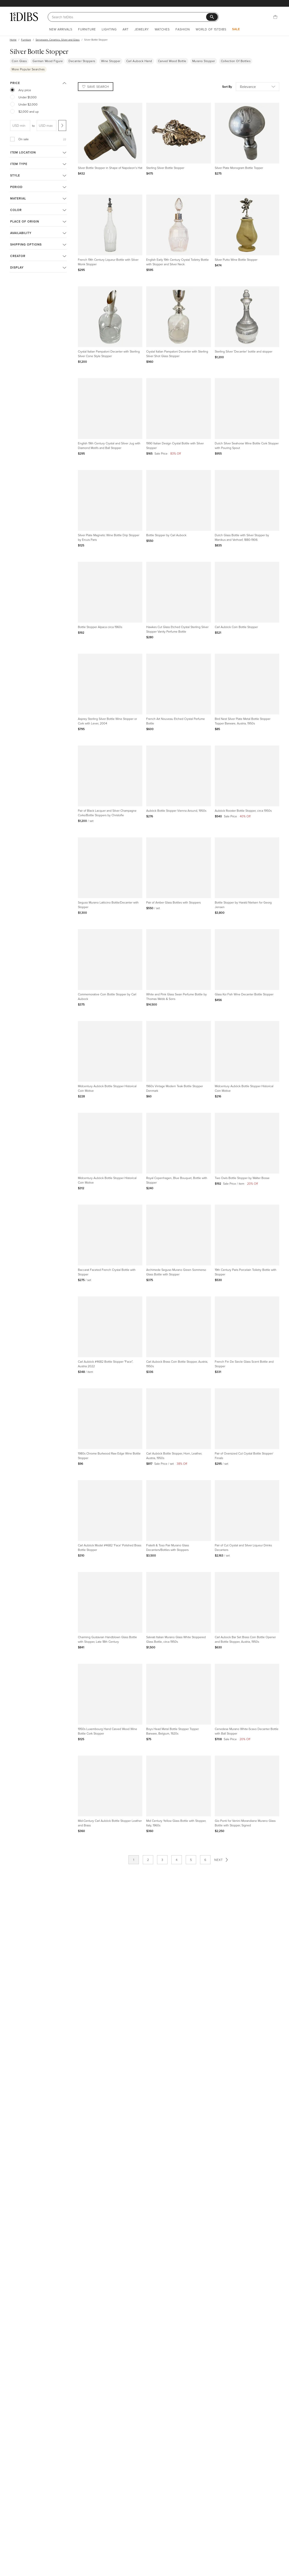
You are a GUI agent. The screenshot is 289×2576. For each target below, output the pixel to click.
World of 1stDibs (211, 29)
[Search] (129, 16)
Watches (162, 29)
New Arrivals (60, 29)
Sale (236, 29)
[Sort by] (257, 86)
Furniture (87, 29)
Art (126, 29)
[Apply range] (62, 125)
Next (221, 1860)
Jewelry (142, 29)
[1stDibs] (24, 16)
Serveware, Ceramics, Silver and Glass (58, 39)
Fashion (183, 29)
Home (13, 39)
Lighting (109, 29)
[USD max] (46, 125)
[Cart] (275, 17)
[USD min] (20, 125)
